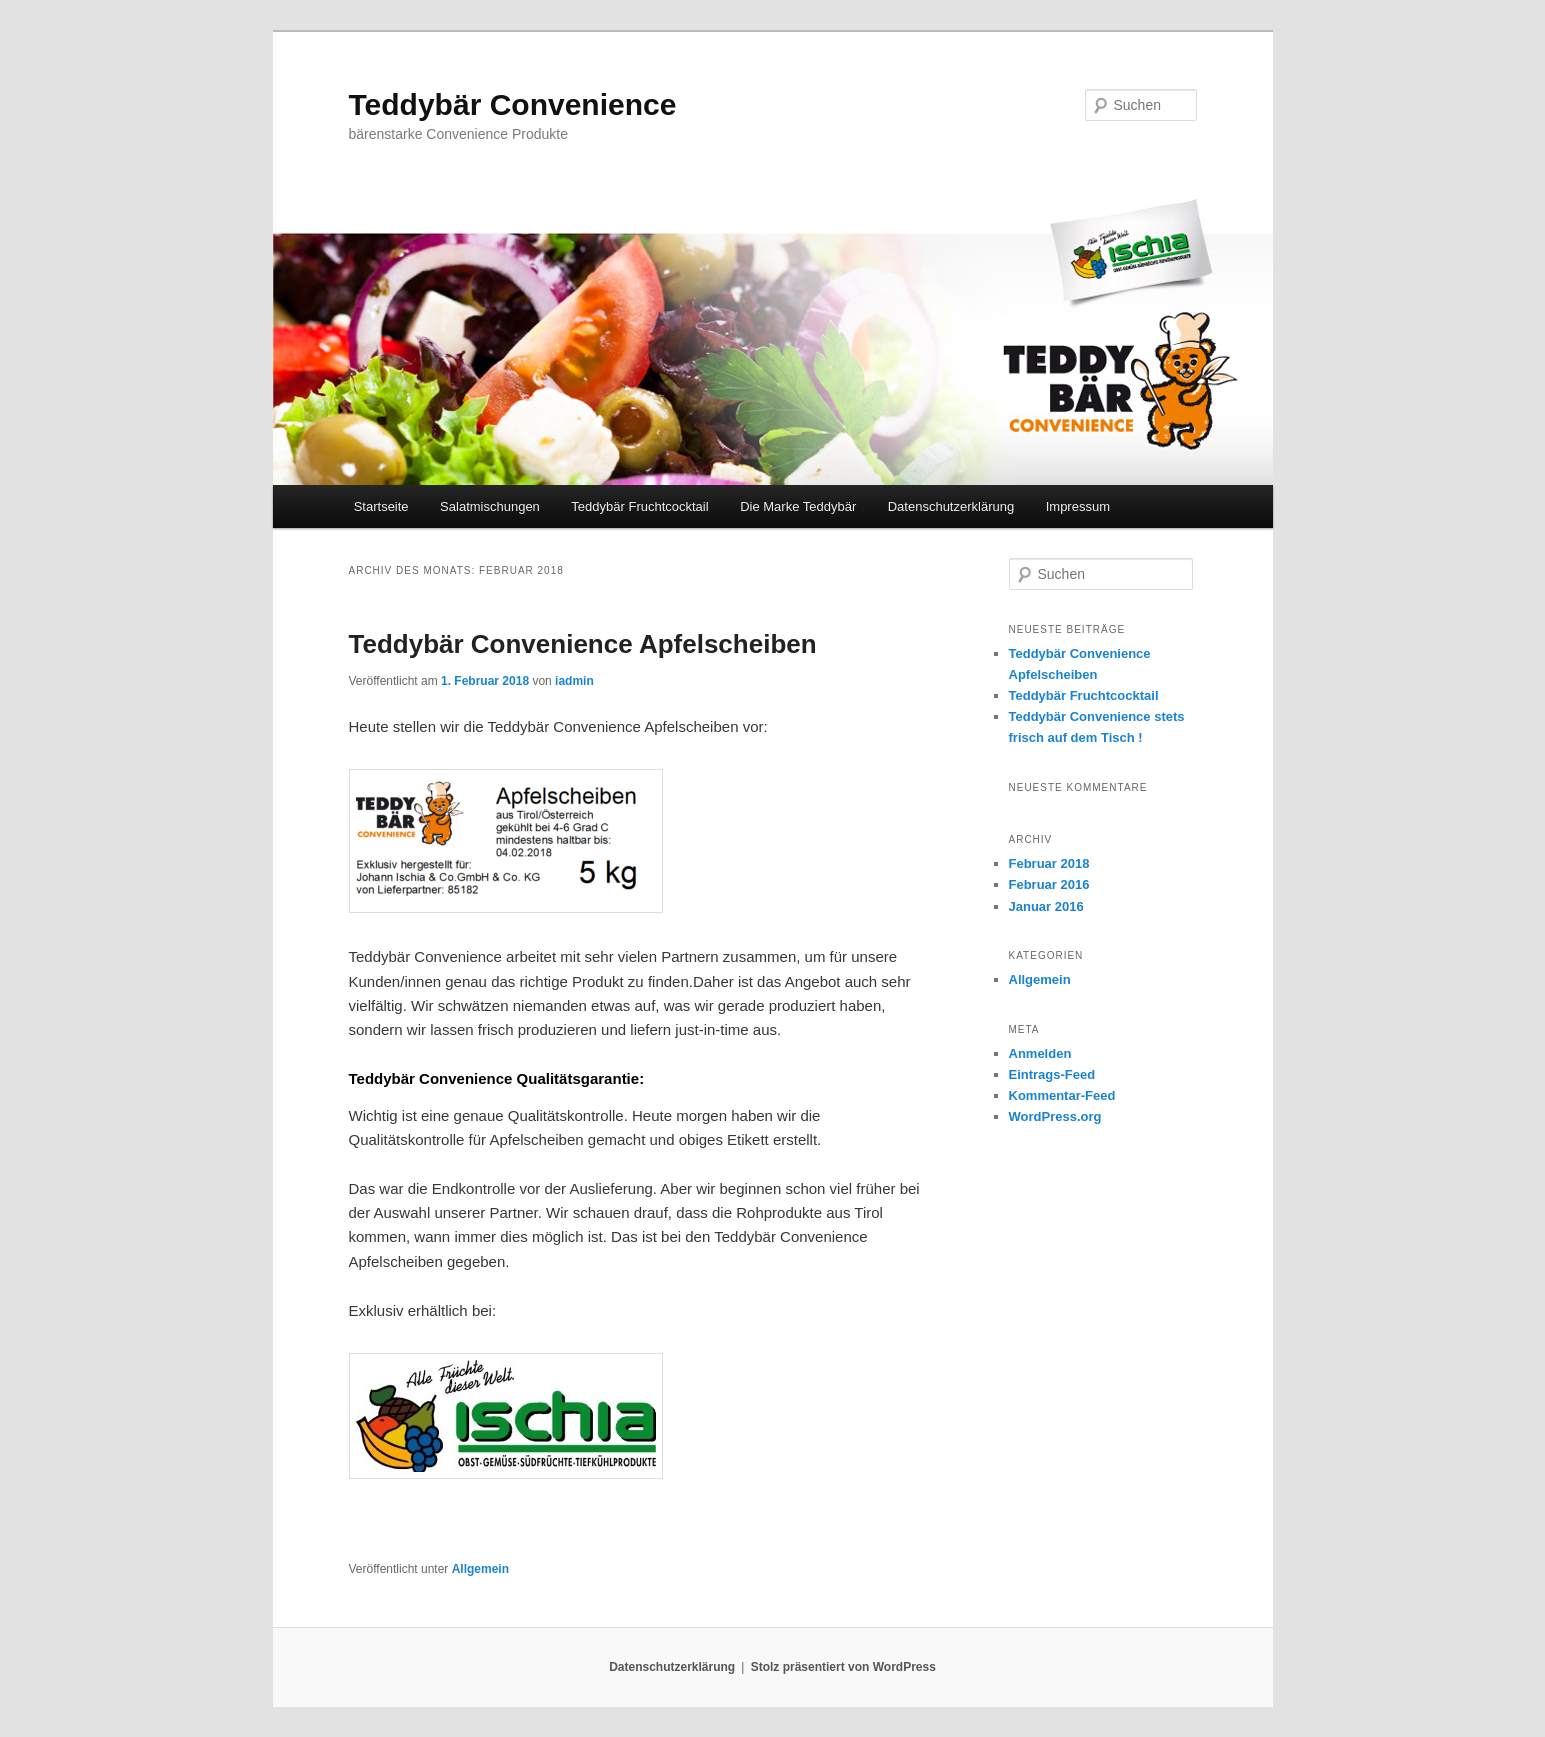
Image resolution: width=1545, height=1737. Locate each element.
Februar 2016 (1049, 884)
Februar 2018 (1049, 863)
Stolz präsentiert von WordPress (843, 1667)
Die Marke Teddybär (798, 506)
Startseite (381, 506)
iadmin (574, 681)
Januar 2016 (1046, 906)
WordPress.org (1055, 1116)
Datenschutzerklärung (951, 506)
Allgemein (480, 1569)
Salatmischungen (490, 506)
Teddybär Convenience (513, 104)
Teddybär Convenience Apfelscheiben (583, 644)
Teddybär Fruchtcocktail (639, 506)
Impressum (1078, 506)
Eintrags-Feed (1052, 1074)
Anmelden (1040, 1053)
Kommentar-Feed (1062, 1095)
